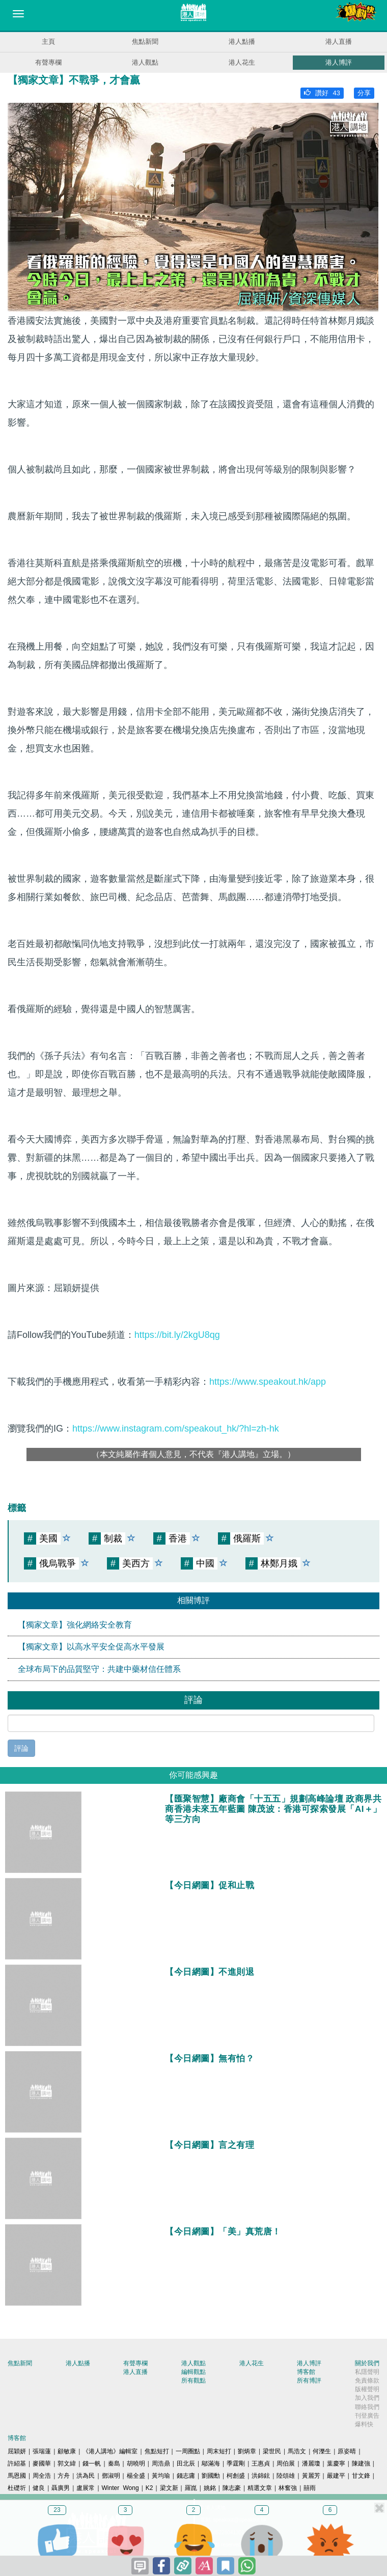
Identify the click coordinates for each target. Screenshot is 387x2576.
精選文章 (259, 2487)
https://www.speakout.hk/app (267, 1382)
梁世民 (272, 2451)
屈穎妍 (17, 2451)
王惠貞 (261, 2463)
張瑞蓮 (42, 2451)
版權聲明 (367, 2389)
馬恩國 (17, 2475)
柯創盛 (236, 2475)
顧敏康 (67, 2451)
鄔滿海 (211, 2463)
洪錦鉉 (261, 2475)
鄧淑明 (111, 2475)
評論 (21, 1748)
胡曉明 (136, 2463)
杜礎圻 (17, 2487)
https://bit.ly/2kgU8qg (177, 1335)
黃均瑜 (161, 2475)
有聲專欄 (48, 62)
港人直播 (338, 41)
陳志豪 (232, 2487)
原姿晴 (347, 2451)
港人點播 (242, 41)
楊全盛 (136, 2475)
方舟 (64, 2475)
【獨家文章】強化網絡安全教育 (75, 1624)
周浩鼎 (161, 2463)
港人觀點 (145, 62)
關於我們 (367, 2363)
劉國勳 (211, 2475)
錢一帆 (91, 2463)
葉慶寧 (336, 2463)
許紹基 (17, 2463)
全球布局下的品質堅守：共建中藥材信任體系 (99, 1669)
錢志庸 (186, 2475)
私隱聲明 (367, 2371)
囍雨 (309, 2487)
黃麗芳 (311, 2475)
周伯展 (286, 2463)
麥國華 (42, 2463)
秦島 (114, 2463)
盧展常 (85, 2487)
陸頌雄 (286, 2475)
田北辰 (186, 2463)
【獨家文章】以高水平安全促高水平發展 (91, 1646)
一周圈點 (188, 2451)
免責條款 (367, 2380)
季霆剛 (236, 2463)
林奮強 (288, 2487)
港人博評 (338, 62)
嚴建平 (336, 2475)
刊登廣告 (367, 2415)
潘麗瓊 (311, 2463)
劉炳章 (247, 2451)
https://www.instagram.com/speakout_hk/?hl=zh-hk (175, 1428)
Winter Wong (120, 2487)
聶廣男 (60, 2487)
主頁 (48, 41)
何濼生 (322, 2451)
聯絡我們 (367, 2407)
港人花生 (242, 62)
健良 (39, 2487)
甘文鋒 (361, 2475)
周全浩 (42, 2475)
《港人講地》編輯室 (109, 2451)
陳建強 (361, 2463)
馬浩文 (297, 2451)
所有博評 (309, 2380)
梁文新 (169, 2487)
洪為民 (85, 2475)
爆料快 (364, 2424)
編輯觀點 (193, 2371)
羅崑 (191, 2487)
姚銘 (210, 2487)
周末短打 (219, 2451)
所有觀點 (193, 2380)
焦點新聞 (145, 41)
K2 (149, 2487)
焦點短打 (157, 2451)
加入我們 (367, 2397)
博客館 (306, 2371)
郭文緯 (67, 2463)
